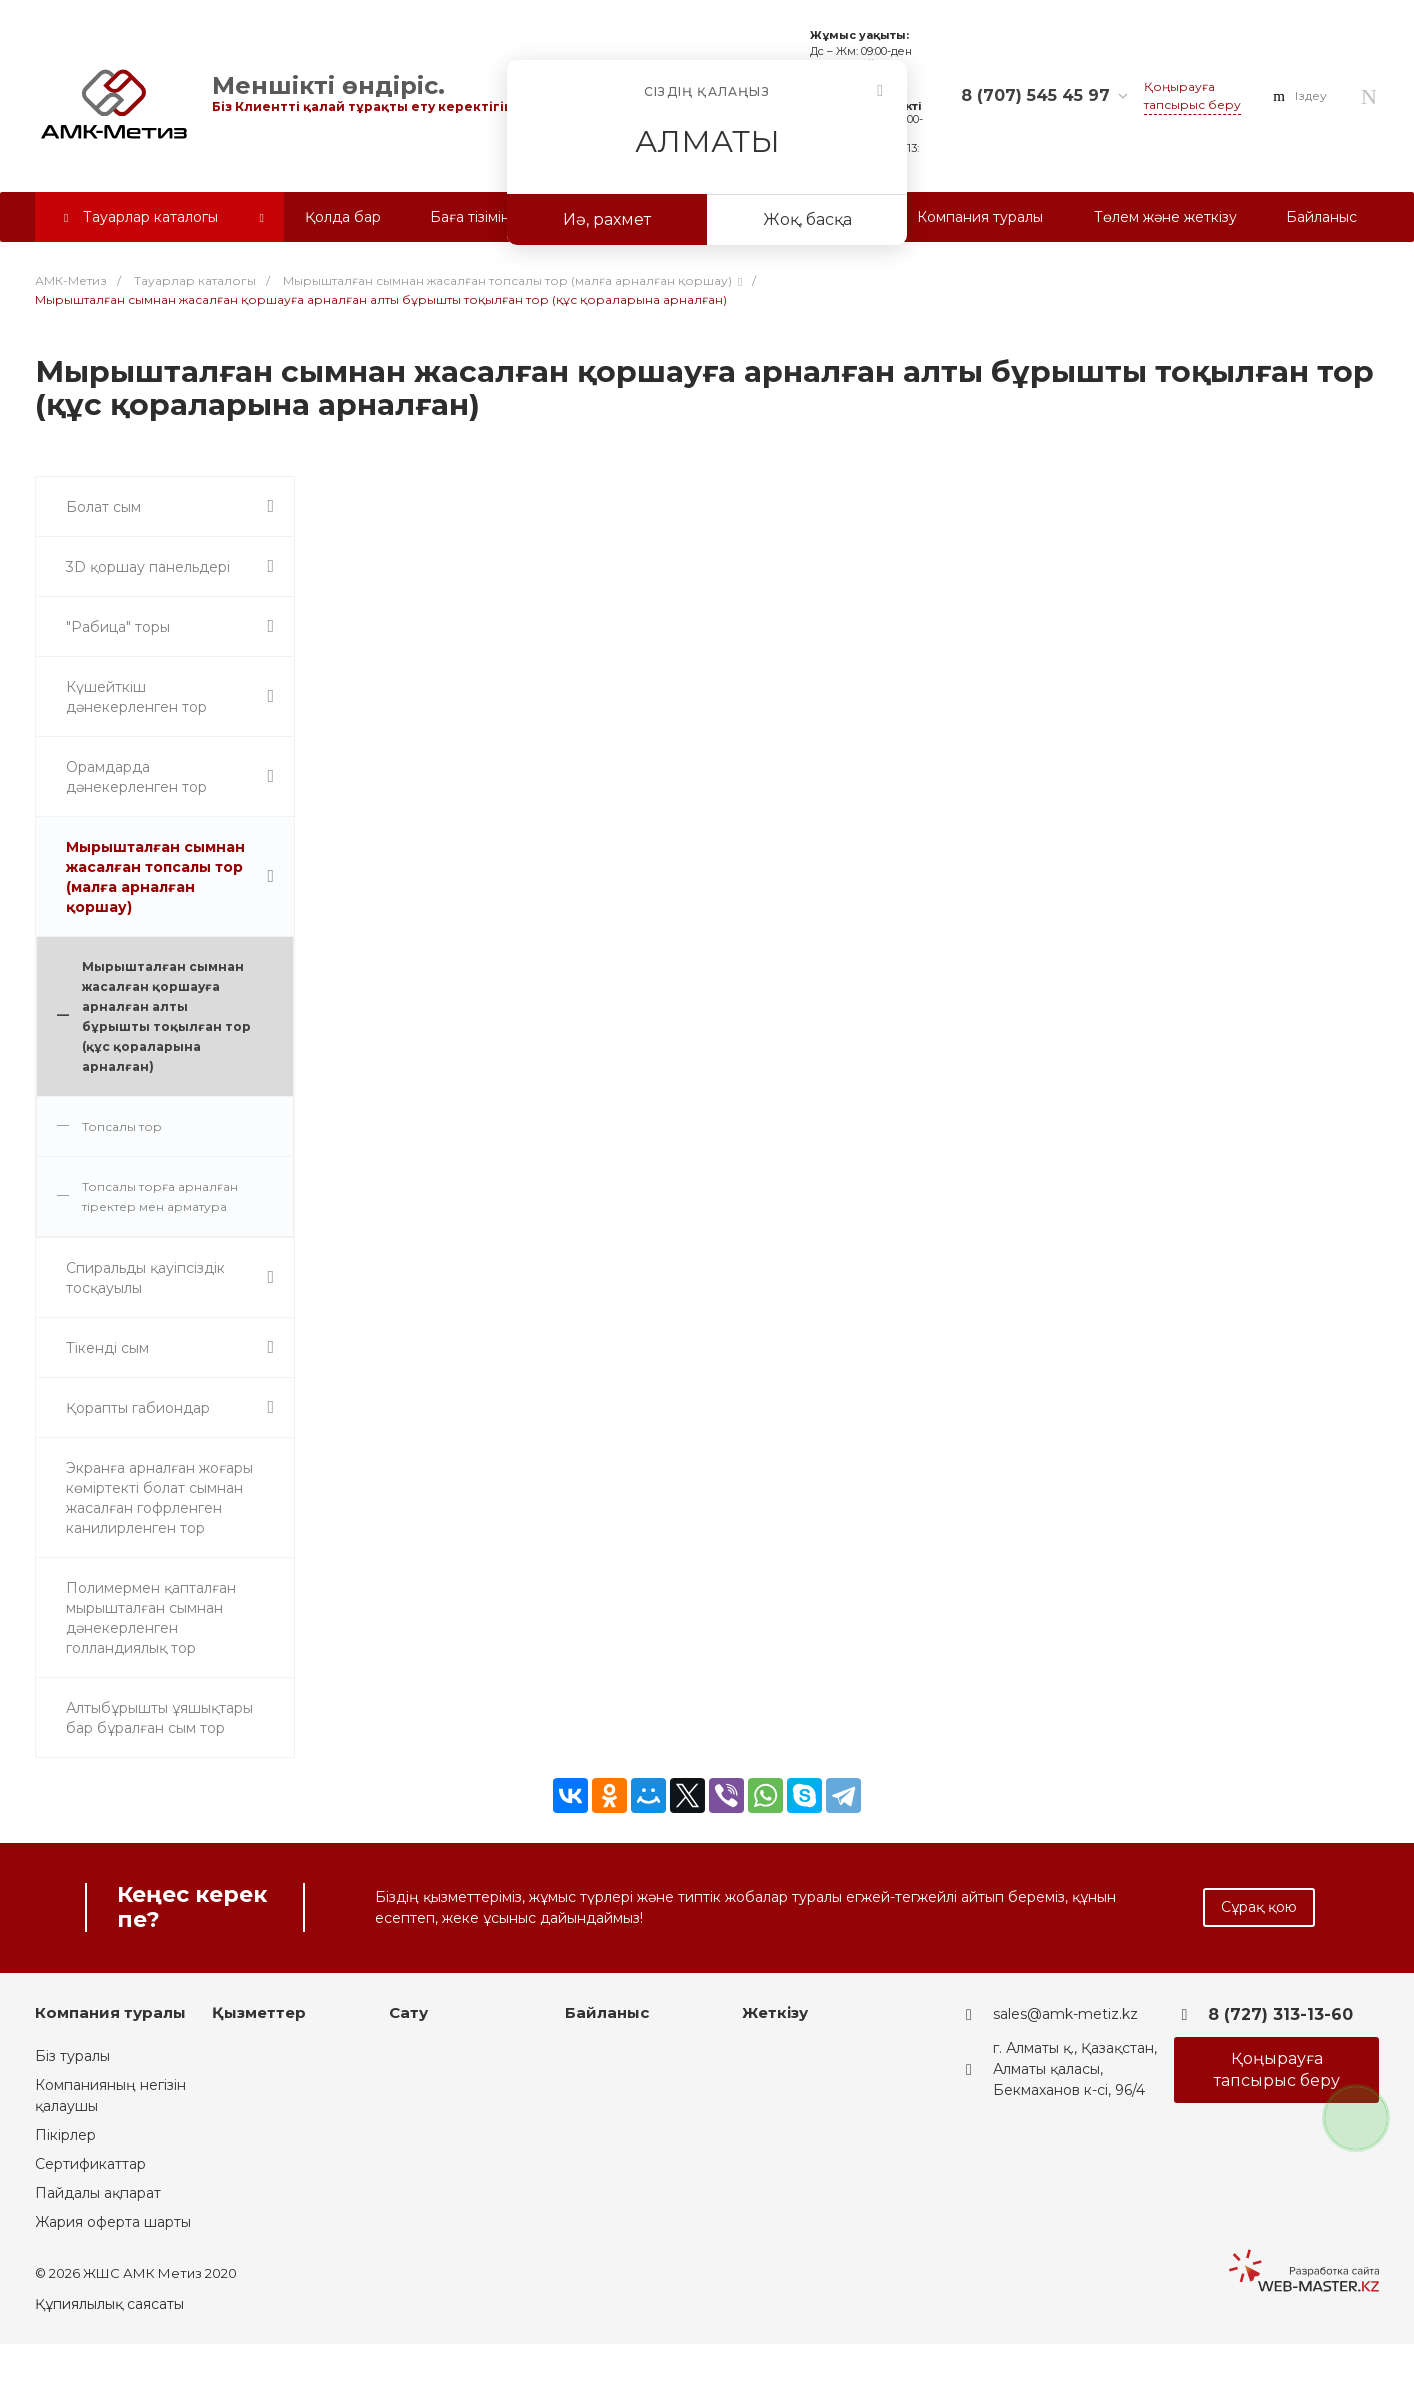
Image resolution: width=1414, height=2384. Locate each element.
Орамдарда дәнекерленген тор (136, 777)
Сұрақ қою (1259, 1907)
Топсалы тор (122, 1126)
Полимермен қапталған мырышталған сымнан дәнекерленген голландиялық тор (151, 1618)
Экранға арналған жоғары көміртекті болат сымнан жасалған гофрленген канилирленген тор (159, 1498)
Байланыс (607, 2012)
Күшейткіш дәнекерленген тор (136, 697)
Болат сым (103, 507)
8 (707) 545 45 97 (1035, 95)
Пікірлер (65, 2135)
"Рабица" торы (118, 627)
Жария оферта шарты (113, 2222)
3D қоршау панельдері (148, 567)
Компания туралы (110, 2012)
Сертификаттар (90, 2164)
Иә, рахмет (607, 219)
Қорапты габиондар (138, 1408)
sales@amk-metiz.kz (1065, 2014)
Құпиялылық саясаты (109, 2304)
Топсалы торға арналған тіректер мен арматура (160, 1196)
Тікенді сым (107, 1348)
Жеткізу (775, 2012)
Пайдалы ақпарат (98, 2193)
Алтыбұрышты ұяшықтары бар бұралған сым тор (159, 1718)
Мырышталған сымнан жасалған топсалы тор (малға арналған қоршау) (155, 877)
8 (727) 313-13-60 (1280, 2014)
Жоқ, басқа (807, 219)
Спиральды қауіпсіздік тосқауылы (145, 1278)
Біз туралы (72, 2056)
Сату (408, 2012)
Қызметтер (259, 2012)
